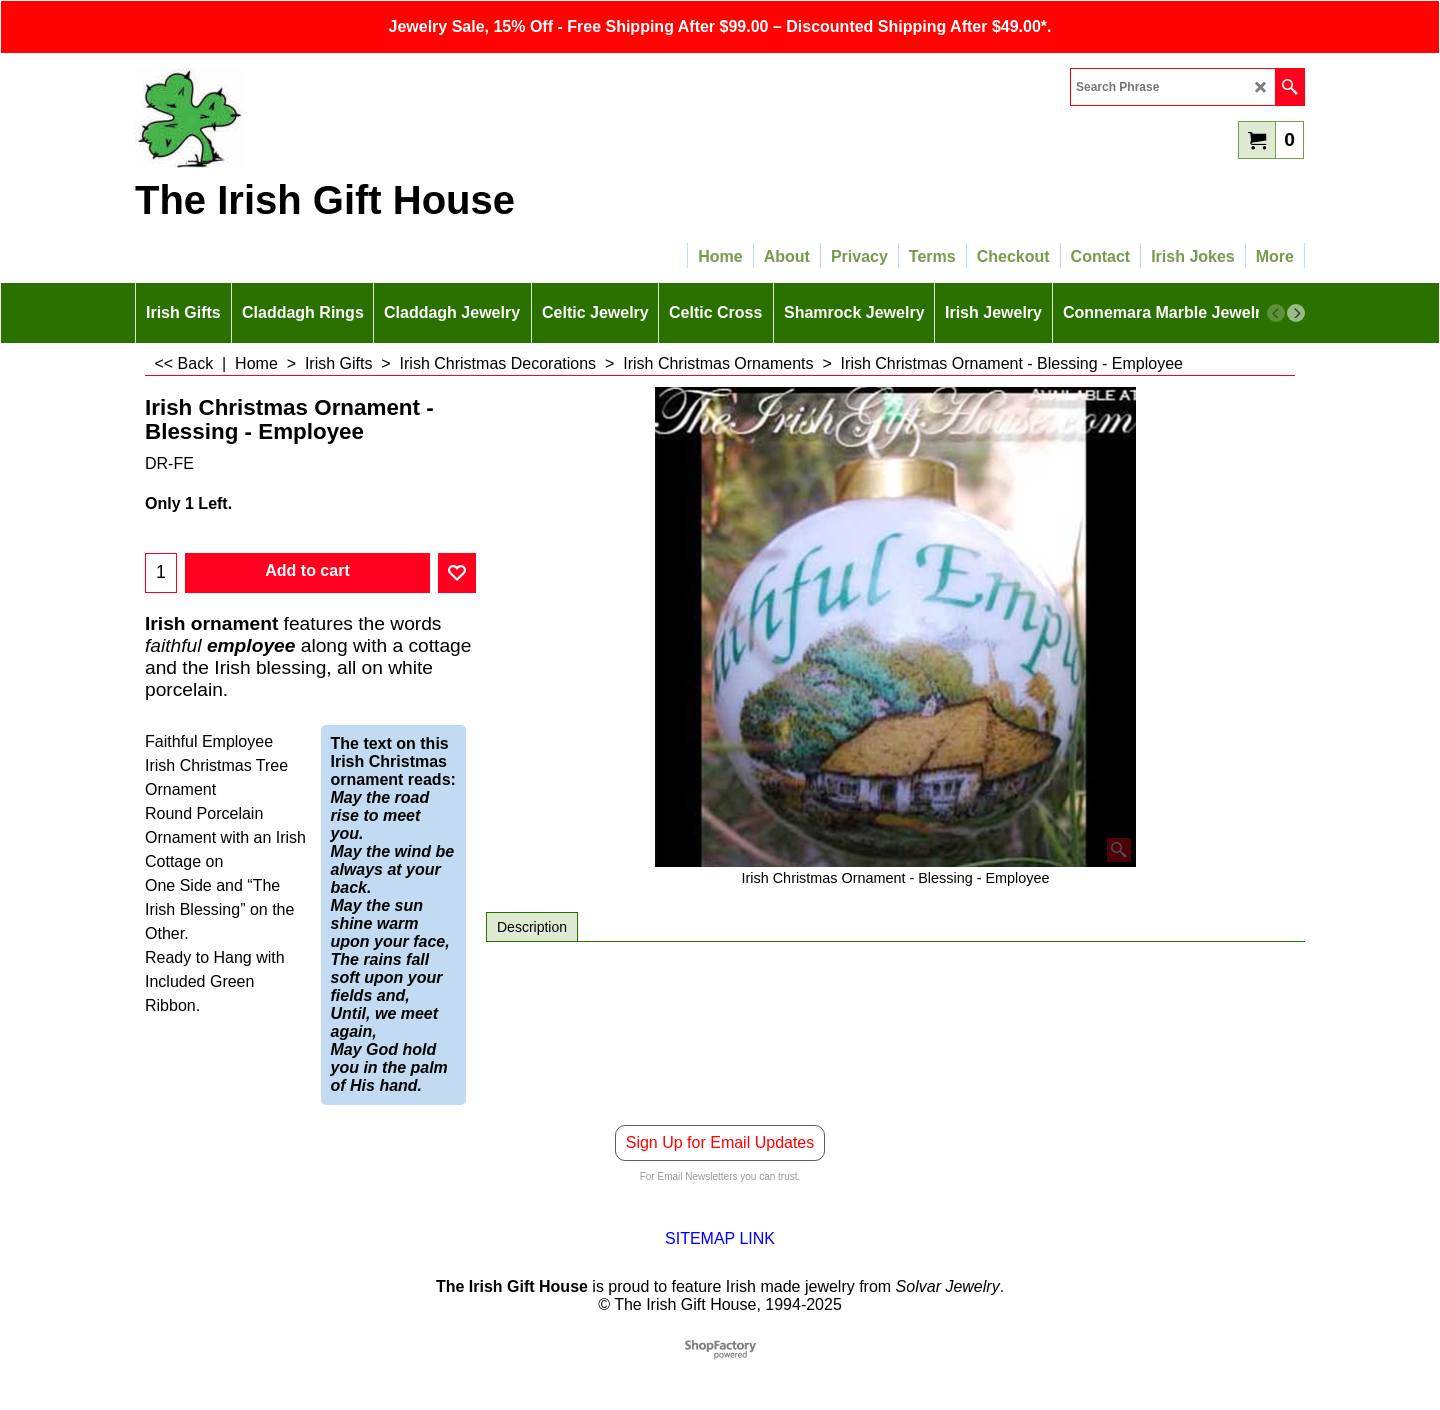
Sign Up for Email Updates (720, 1142)
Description (532, 927)
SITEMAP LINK (720, 1238)
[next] (1296, 313)
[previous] (1276, 313)
